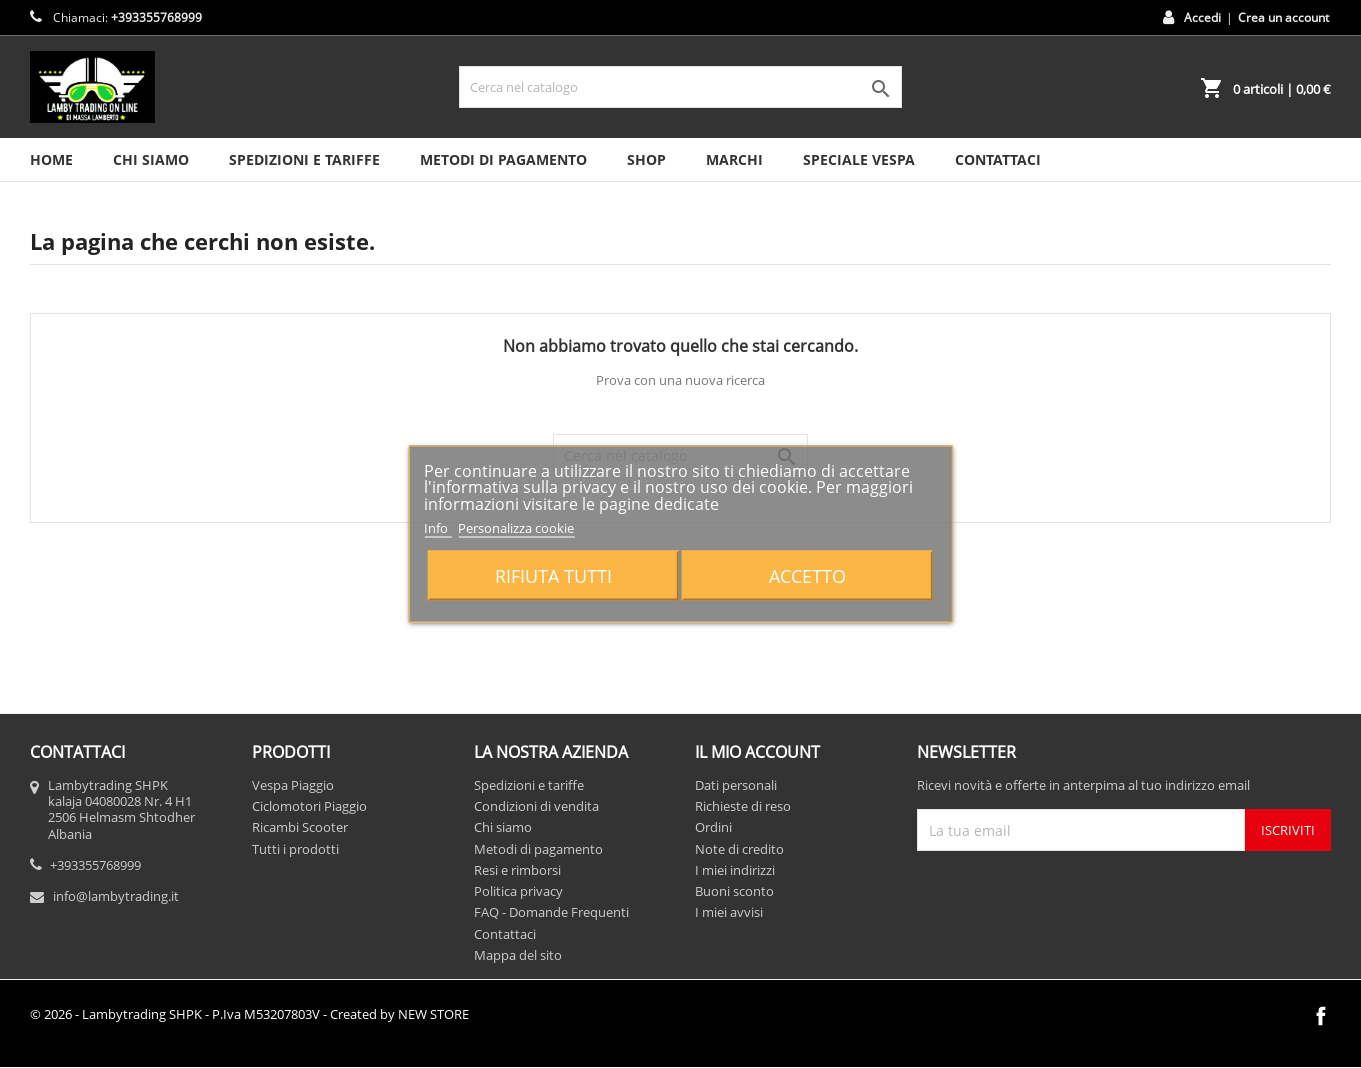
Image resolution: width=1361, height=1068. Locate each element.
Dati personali (736, 785)
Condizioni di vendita (536, 806)
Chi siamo (151, 159)
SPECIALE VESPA (859, 159)
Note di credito (739, 849)
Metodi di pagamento (503, 159)
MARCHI (734, 159)
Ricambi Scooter (300, 827)
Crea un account (1283, 17)
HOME (51, 159)
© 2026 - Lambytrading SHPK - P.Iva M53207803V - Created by (249, 1014)
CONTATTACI (998, 159)
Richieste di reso (743, 806)
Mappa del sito (518, 955)
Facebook (1321, 1016)
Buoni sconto (734, 891)
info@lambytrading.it (116, 896)
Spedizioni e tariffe (304, 159)
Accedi (1202, 17)
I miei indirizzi (735, 870)
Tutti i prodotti (295, 849)
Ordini (713, 827)
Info (437, 527)
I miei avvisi (729, 912)
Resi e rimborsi (517, 870)
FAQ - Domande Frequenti (551, 912)
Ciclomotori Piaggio (309, 806)
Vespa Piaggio (293, 785)
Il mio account (757, 752)
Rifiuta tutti (553, 575)
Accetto (807, 575)
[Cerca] (681, 87)
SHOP (646, 159)
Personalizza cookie (516, 527)
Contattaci (505, 934)
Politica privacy (518, 891)
